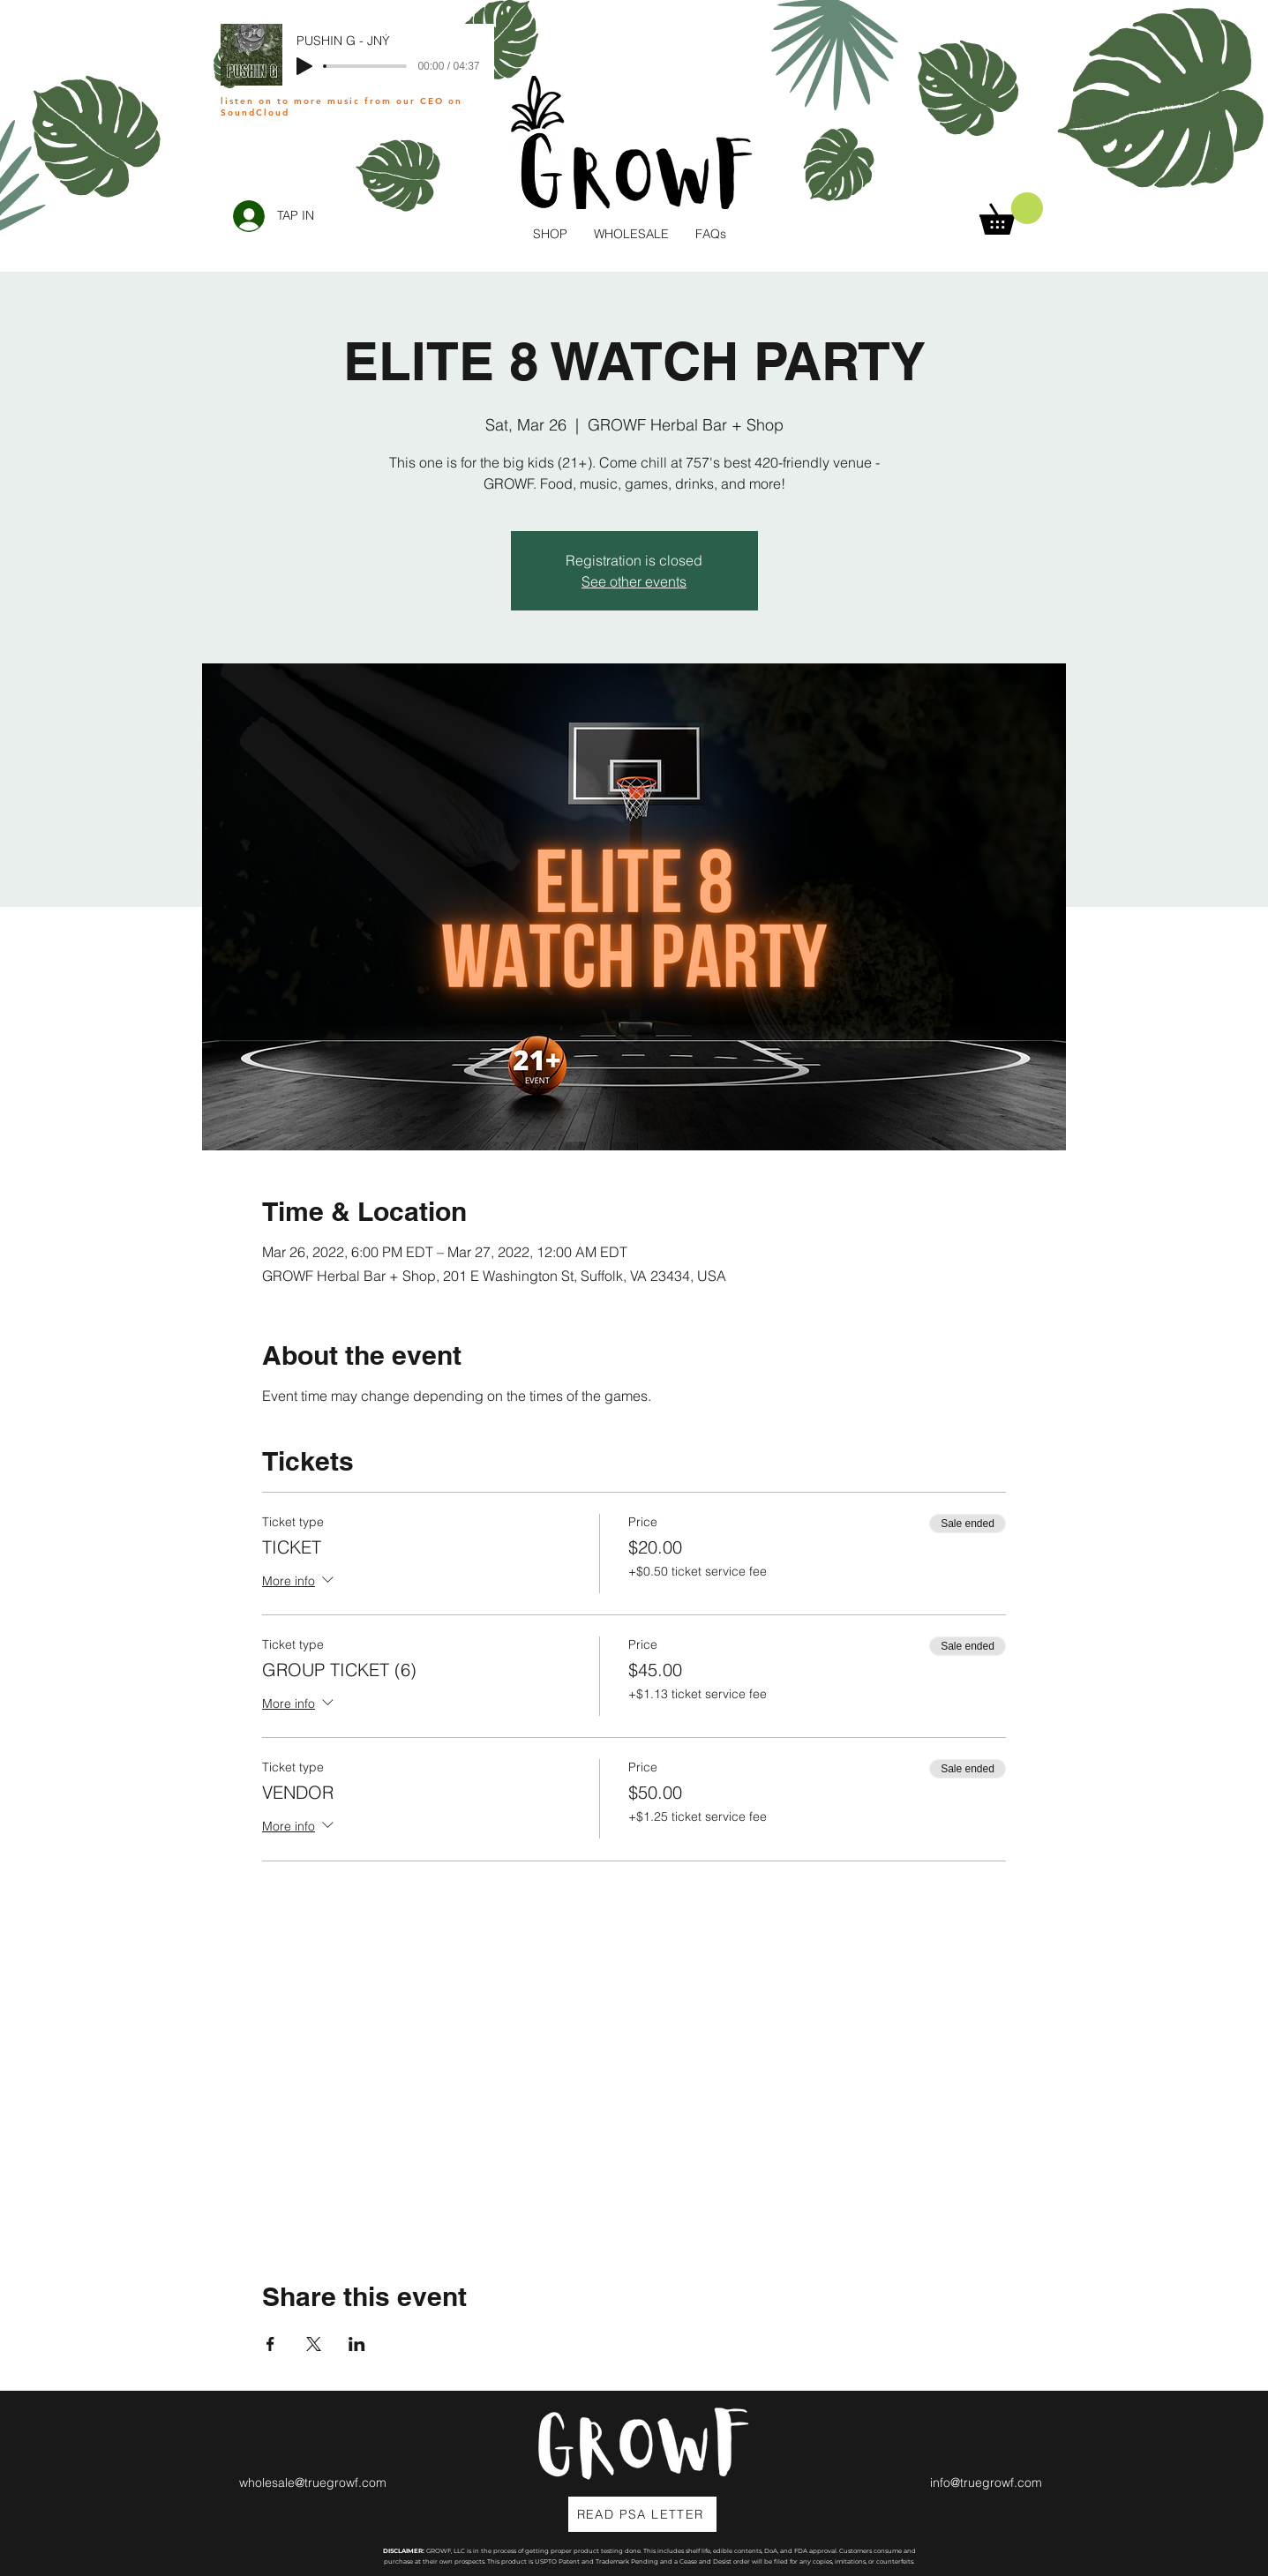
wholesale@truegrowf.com (312, 2482)
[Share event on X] (313, 2344)
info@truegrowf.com (986, 2482)
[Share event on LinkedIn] (357, 2344)
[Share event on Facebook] (270, 2344)
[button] (1011, 213)
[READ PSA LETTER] (642, 2514)
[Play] (304, 66)
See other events (634, 581)
